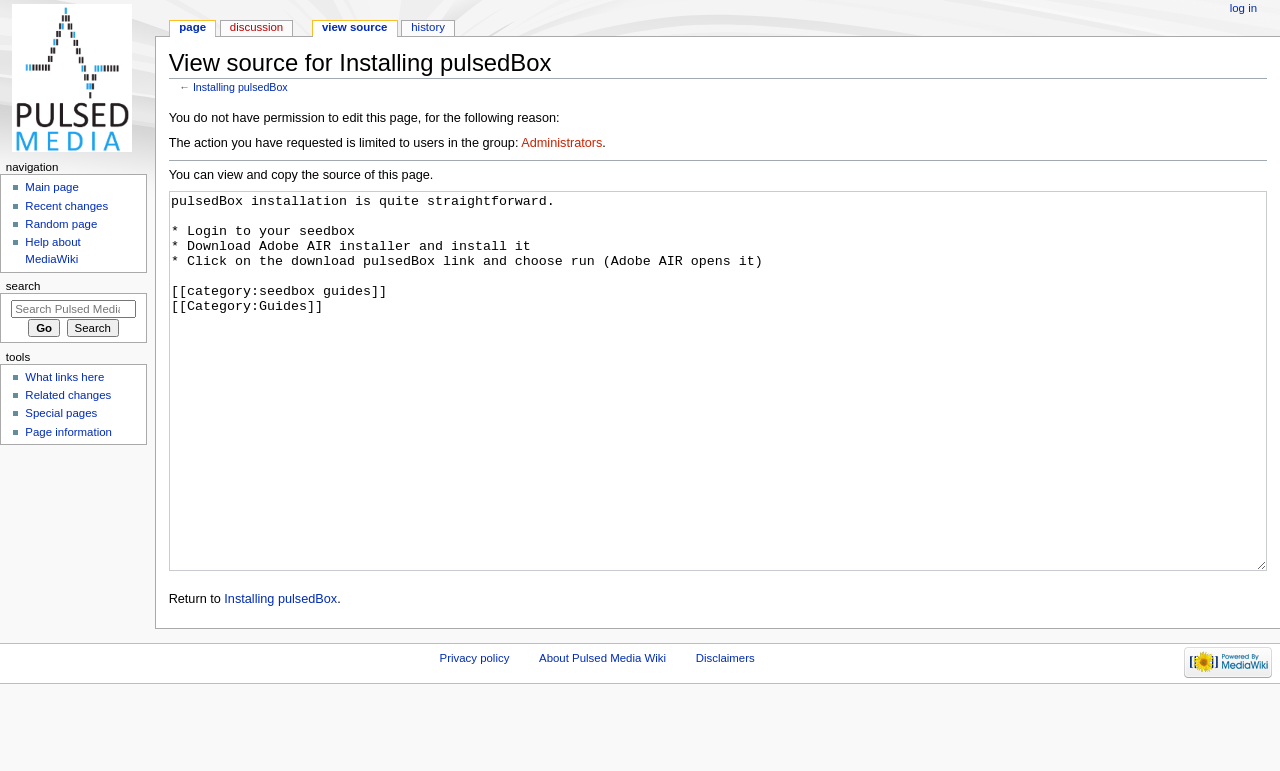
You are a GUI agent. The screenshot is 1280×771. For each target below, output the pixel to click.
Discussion (256, 27)
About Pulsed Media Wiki (602, 733)
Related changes (68, 395)
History (428, 27)
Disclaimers (725, 733)
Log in (1243, 8)
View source (355, 27)
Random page (61, 224)
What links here (64, 377)
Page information (68, 432)
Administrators (561, 143)
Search (23, 286)
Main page (52, 187)
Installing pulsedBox (240, 87)
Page (192, 27)
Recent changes (66, 206)
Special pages (61, 413)
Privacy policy (475, 733)
